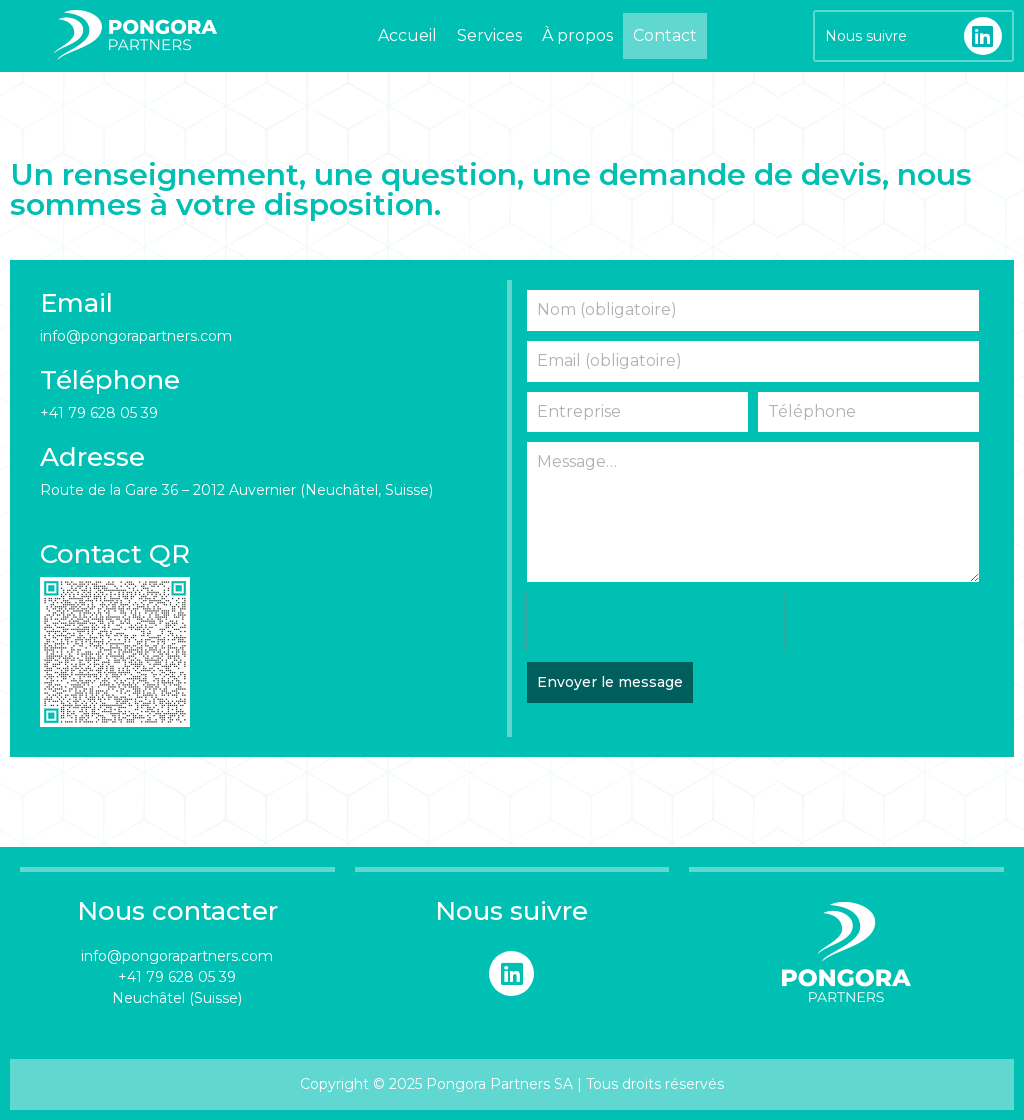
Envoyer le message (610, 682)
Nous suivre (866, 36)
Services (489, 35)
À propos (577, 35)
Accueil (407, 35)
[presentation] (655, 622)
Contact (665, 35)
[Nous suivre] (983, 36)
